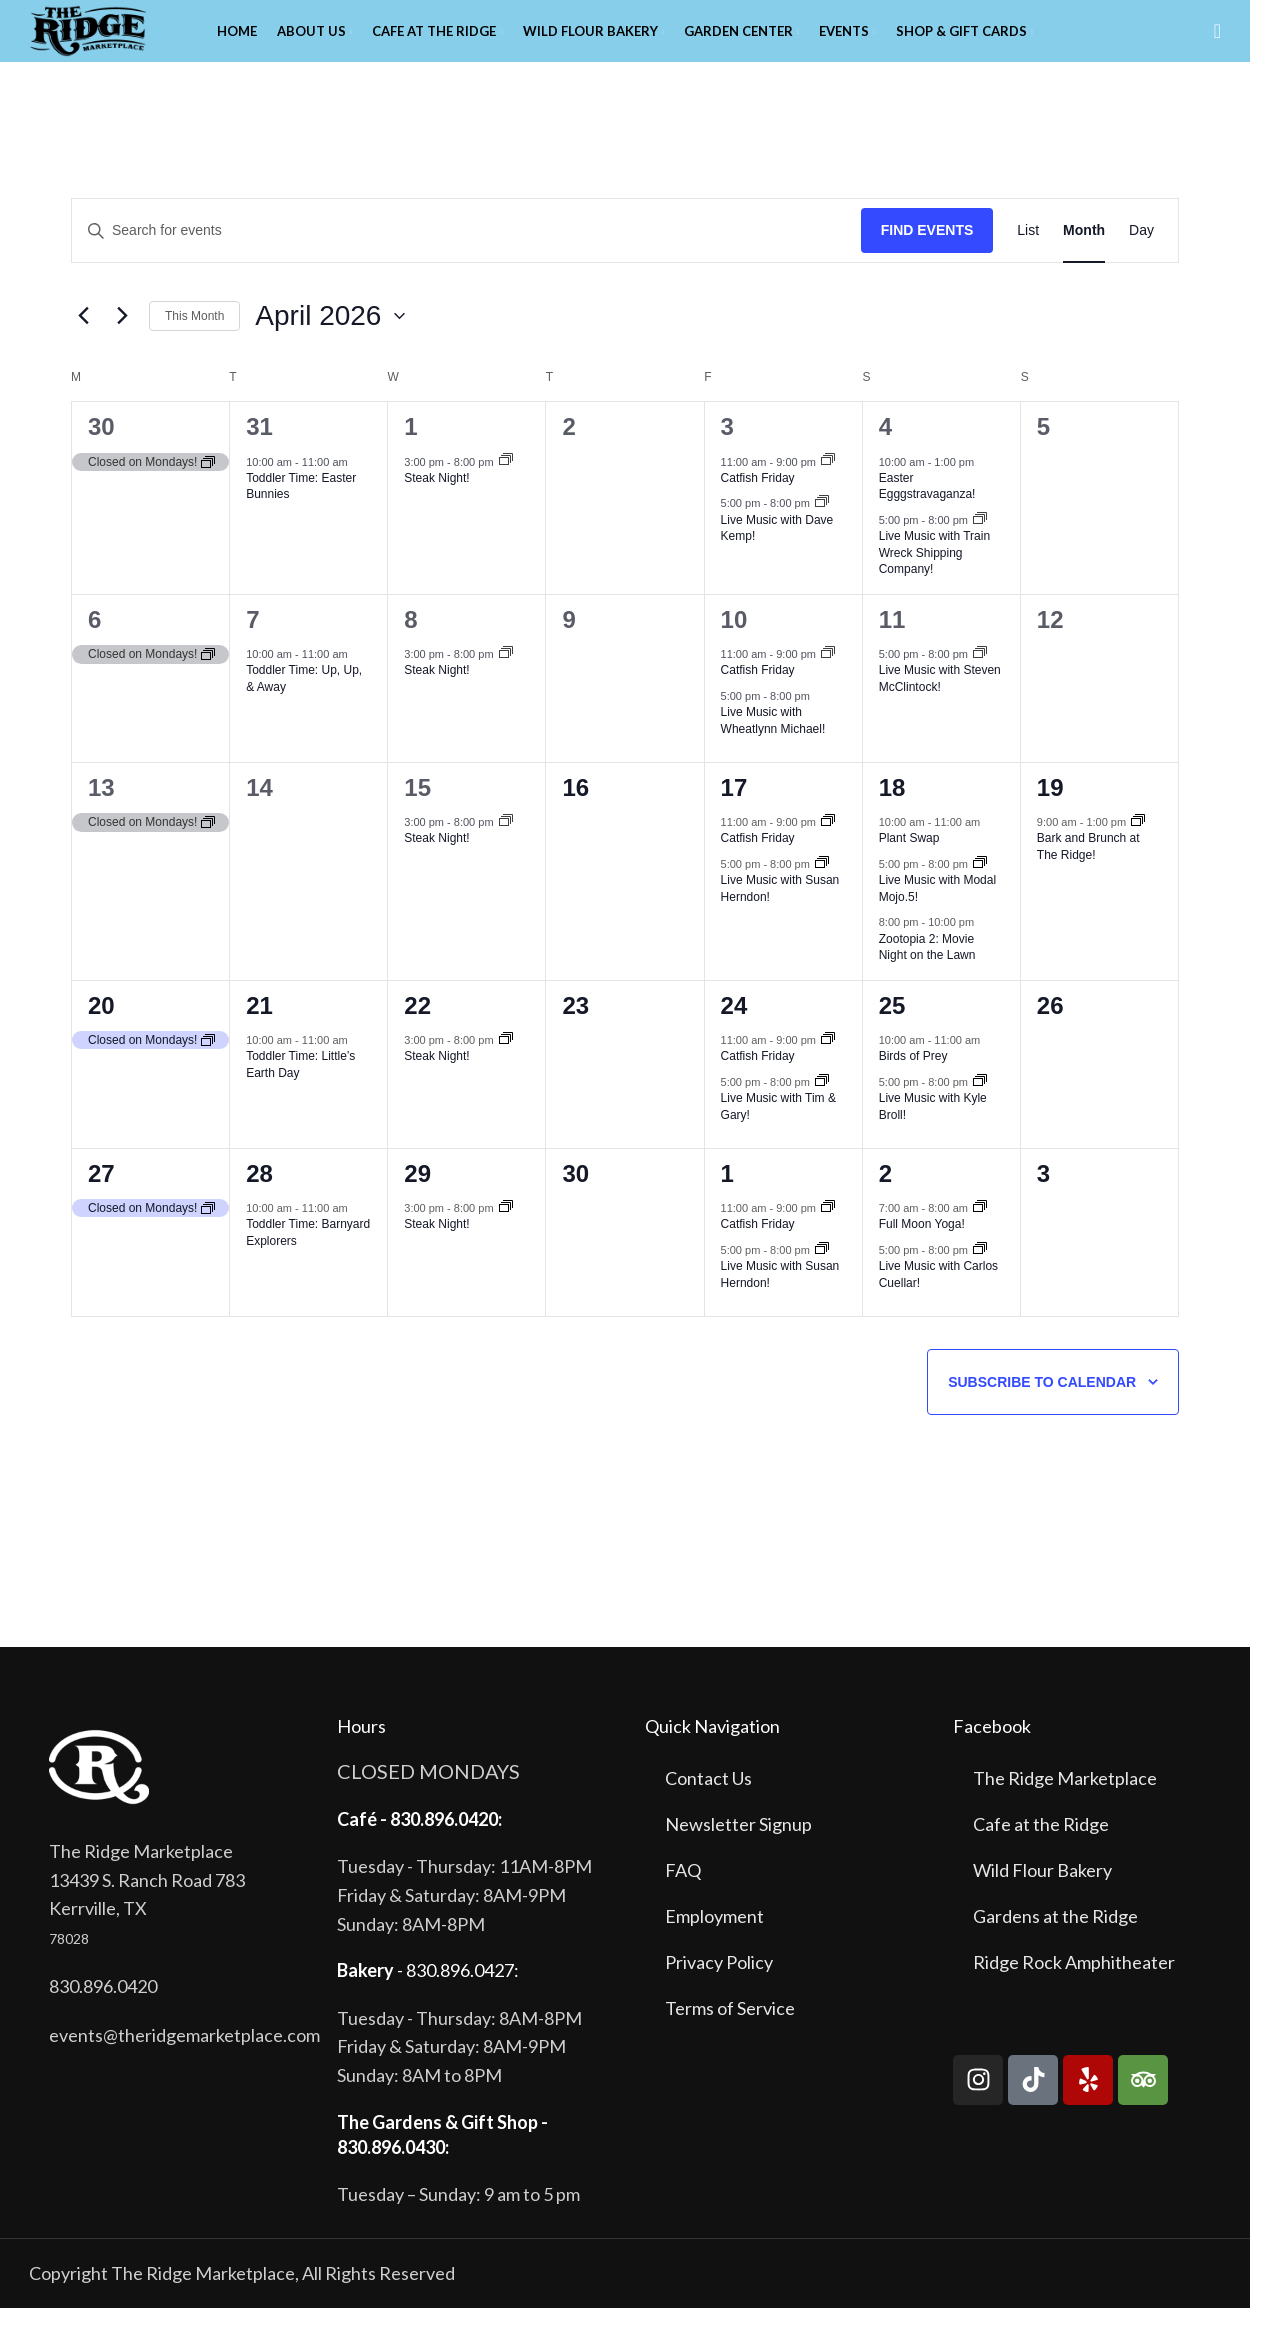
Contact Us (708, 1806)
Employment (714, 1944)
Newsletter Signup (738, 1852)
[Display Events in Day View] (1141, 258)
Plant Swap (909, 866)
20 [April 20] (101, 1033)
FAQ (683, 1898)
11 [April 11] (892, 647)
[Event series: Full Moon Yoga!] (980, 1235)
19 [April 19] (1050, 815)
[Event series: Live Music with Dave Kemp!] (822, 531)
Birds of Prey (913, 1084)
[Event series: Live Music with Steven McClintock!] (980, 682)
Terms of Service (730, 2036)
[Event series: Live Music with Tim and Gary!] (822, 1109)
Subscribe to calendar (1042, 1410)
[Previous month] (83, 344)
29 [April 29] (417, 1201)
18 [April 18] (892, 815)
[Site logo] (119, 43)
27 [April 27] (101, 1201)
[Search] (1217, 45)
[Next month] (122, 344)
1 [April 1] (410, 454)
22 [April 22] (417, 1033)
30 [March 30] (101, 454)
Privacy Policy (719, 1990)
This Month (194, 343)
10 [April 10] (734, 647)
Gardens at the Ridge (1055, 1944)
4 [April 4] (885, 454)
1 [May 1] (727, 1201)
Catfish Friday (758, 506)
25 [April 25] (892, 1033)
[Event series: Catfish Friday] (828, 489)
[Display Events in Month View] (1084, 258)
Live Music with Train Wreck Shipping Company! (934, 580)
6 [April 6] (94, 647)
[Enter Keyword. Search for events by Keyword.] (466, 258)
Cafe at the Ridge (1041, 1852)
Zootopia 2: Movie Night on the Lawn (927, 974)
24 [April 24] (734, 1033)
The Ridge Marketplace (1065, 1806)
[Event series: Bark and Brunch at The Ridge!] (1138, 850)
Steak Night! (436, 506)
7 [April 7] (252, 647)
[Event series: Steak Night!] (506, 489)
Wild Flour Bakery (1042, 1898)
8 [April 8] (410, 647)
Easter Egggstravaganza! (927, 514)
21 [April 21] (259, 1033)
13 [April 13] (101, 815)
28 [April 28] (259, 1201)
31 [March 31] (259, 454)
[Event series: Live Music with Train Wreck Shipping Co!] (980, 548)
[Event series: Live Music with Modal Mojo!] (980, 892)
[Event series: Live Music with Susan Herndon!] (822, 892)
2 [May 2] (885, 1201)
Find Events (927, 258)
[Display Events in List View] (1028, 258)
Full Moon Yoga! (922, 1252)
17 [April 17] (734, 815)
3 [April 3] (727, 454)
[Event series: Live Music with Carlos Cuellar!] (980, 1277)
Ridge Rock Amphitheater (1074, 1990)
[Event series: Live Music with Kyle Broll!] (980, 1109)
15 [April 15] (417, 815)
